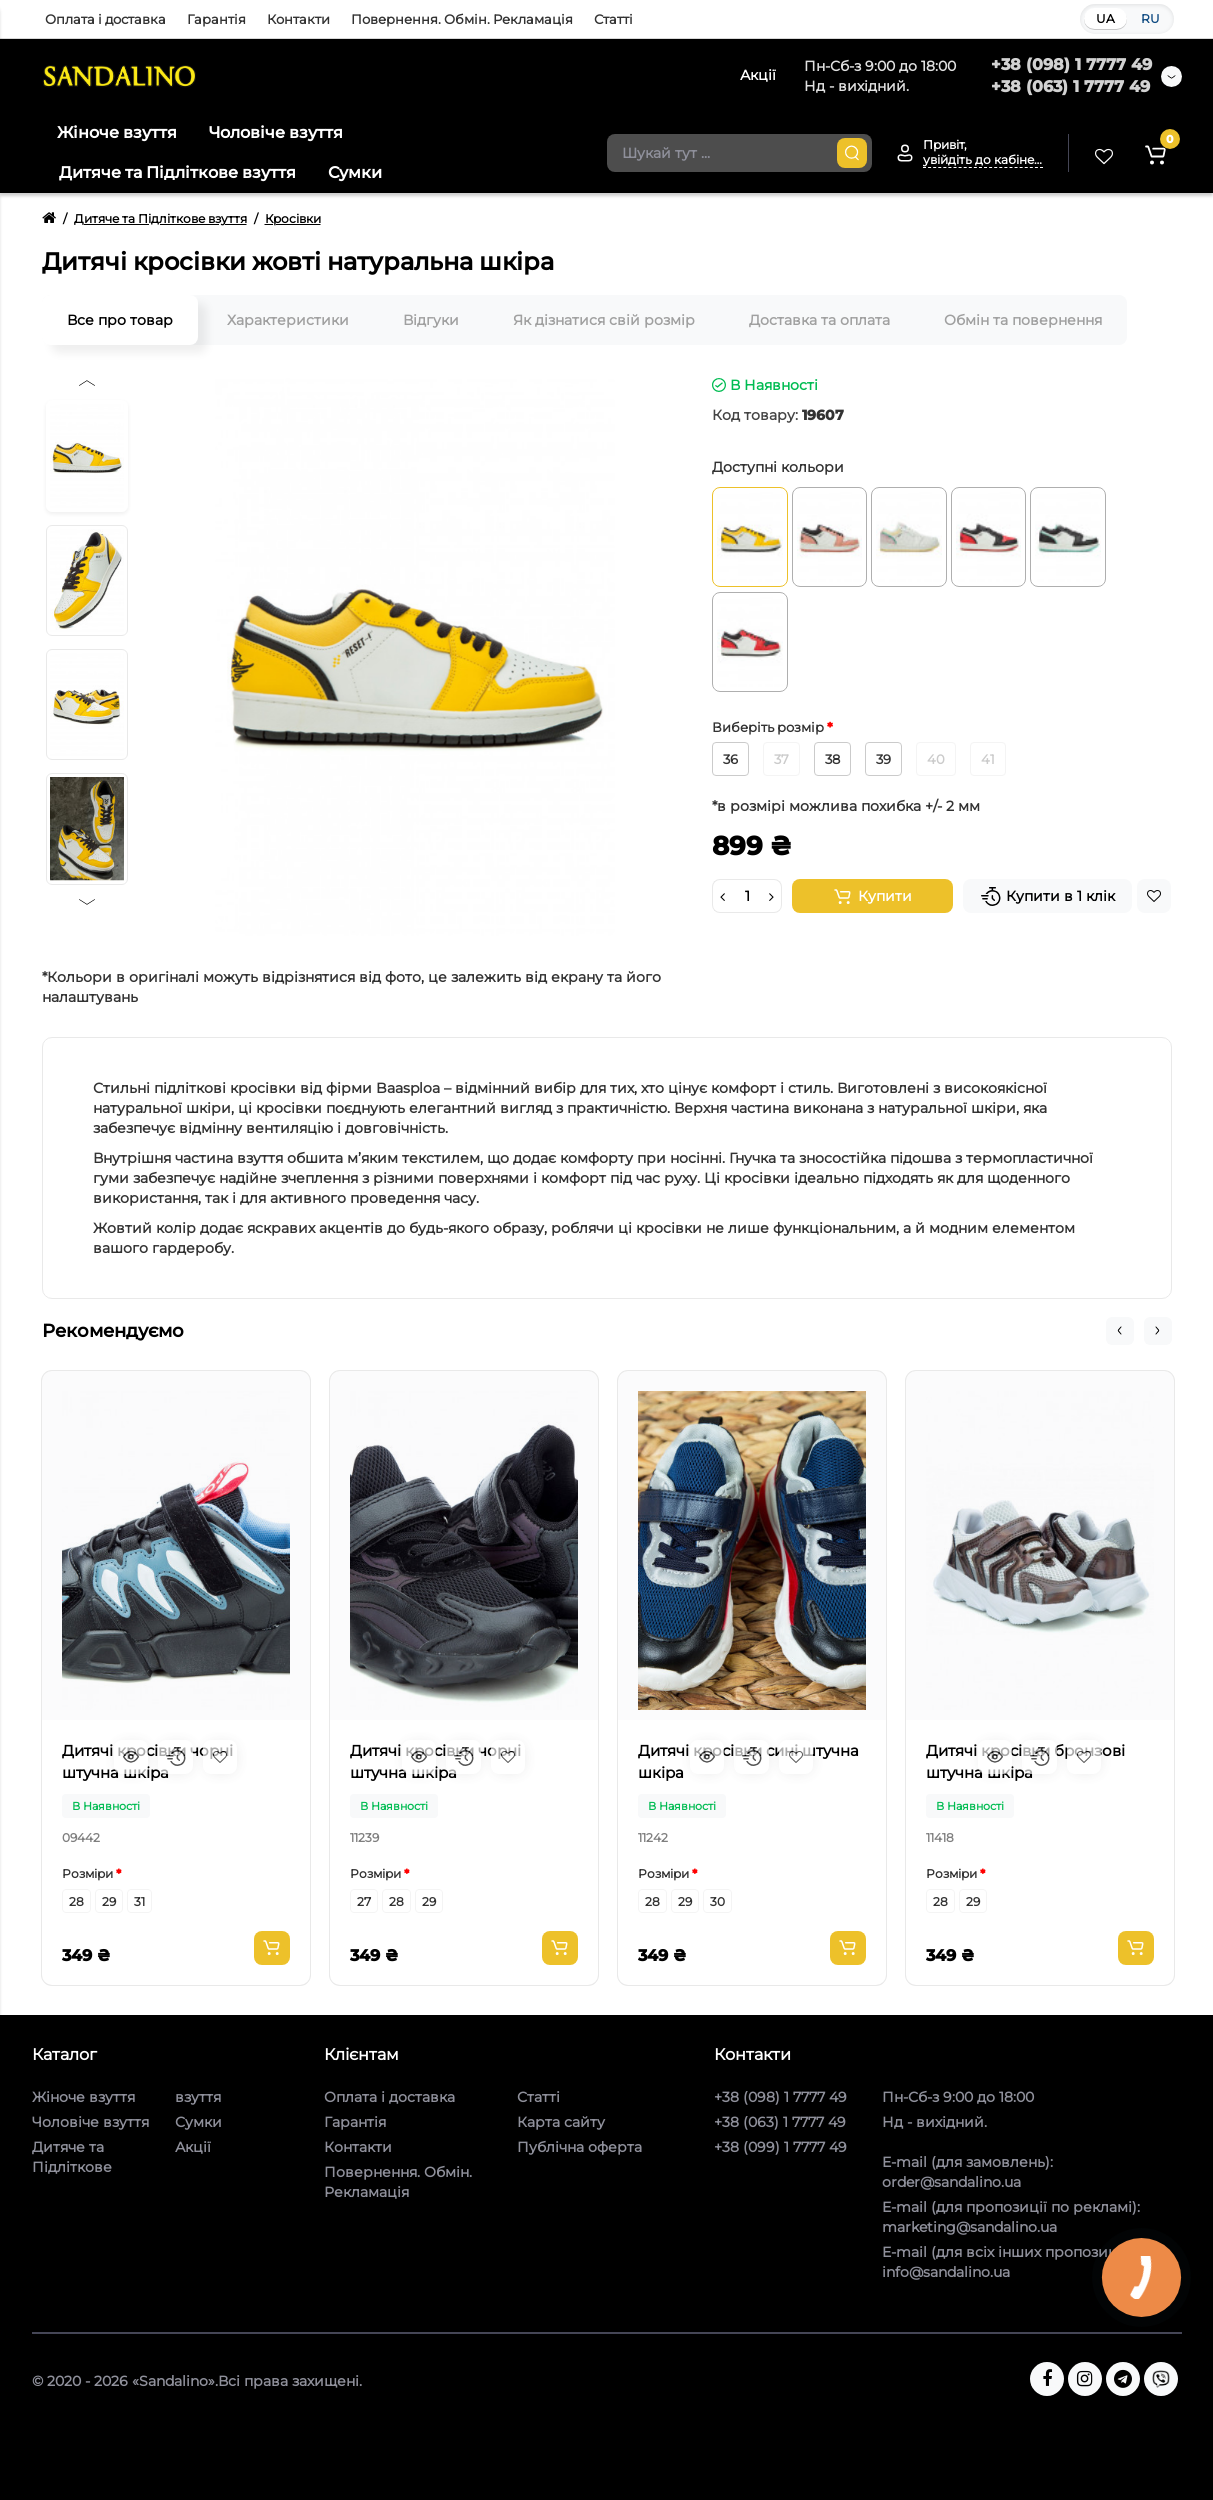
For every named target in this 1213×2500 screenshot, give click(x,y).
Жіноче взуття (117, 132)
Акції (193, 2147)
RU (1150, 18)
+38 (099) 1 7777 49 (780, 2147)
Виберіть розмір (769, 727)
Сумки (355, 172)
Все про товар (120, 320)
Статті (613, 19)
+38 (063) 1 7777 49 (1070, 86)
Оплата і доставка (105, 19)
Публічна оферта (579, 2147)
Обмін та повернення (1023, 320)
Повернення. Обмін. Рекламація (462, 19)
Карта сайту (561, 2122)
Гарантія (216, 19)
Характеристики (288, 320)
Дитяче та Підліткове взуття (177, 172)
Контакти (298, 19)
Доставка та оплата (819, 320)
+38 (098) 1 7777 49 (1071, 64)
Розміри (87, 1873)
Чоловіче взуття (276, 132)
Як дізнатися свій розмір (604, 320)
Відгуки (431, 320)
